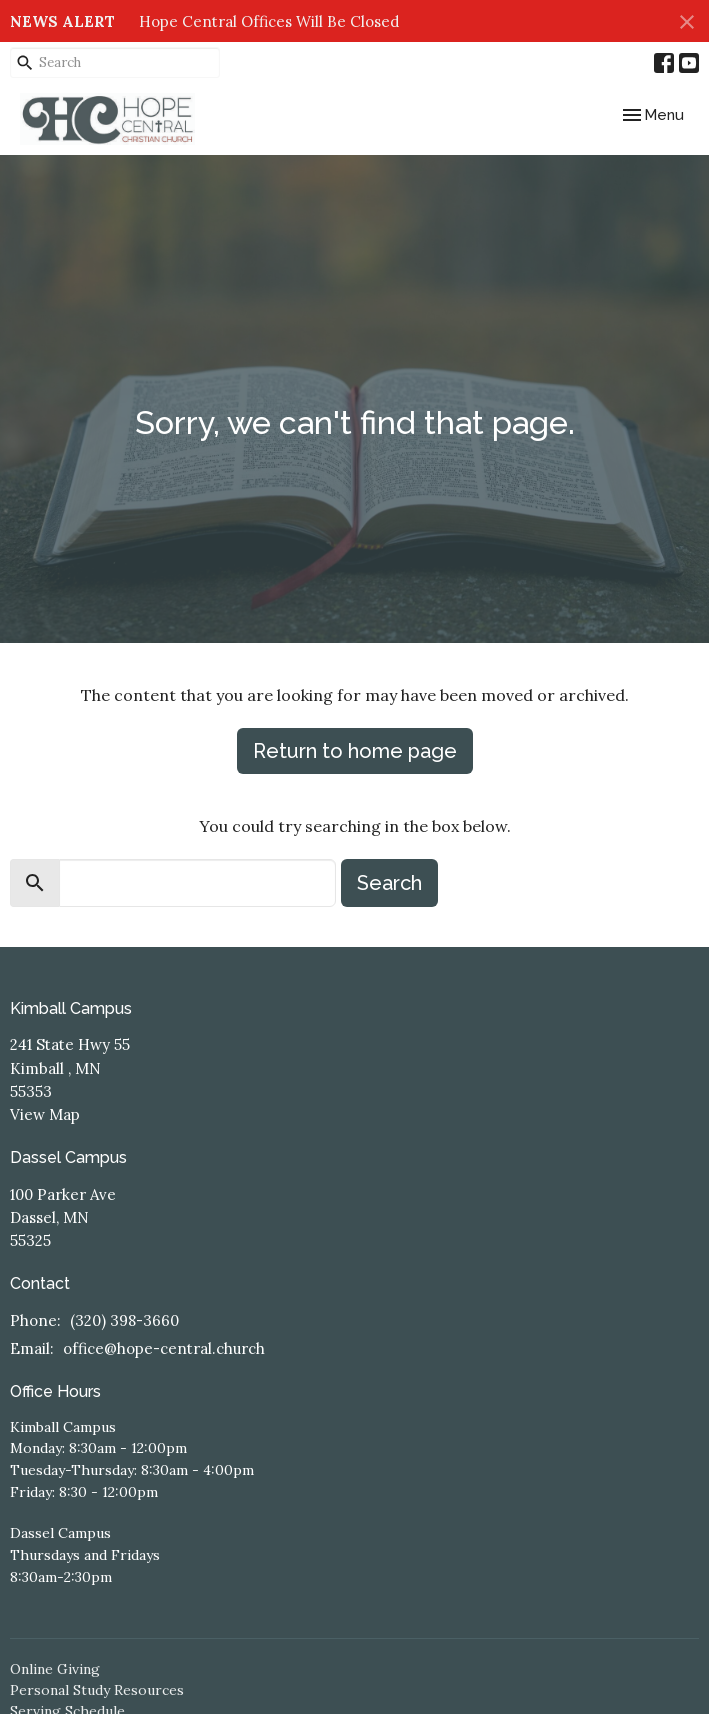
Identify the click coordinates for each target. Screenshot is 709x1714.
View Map (45, 1114)
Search (389, 883)
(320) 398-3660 (124, 1320)
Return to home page (355, 751)
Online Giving (55, 1669)
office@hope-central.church (164, 1348)
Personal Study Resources (97, 1690)
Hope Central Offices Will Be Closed (269, 21)
